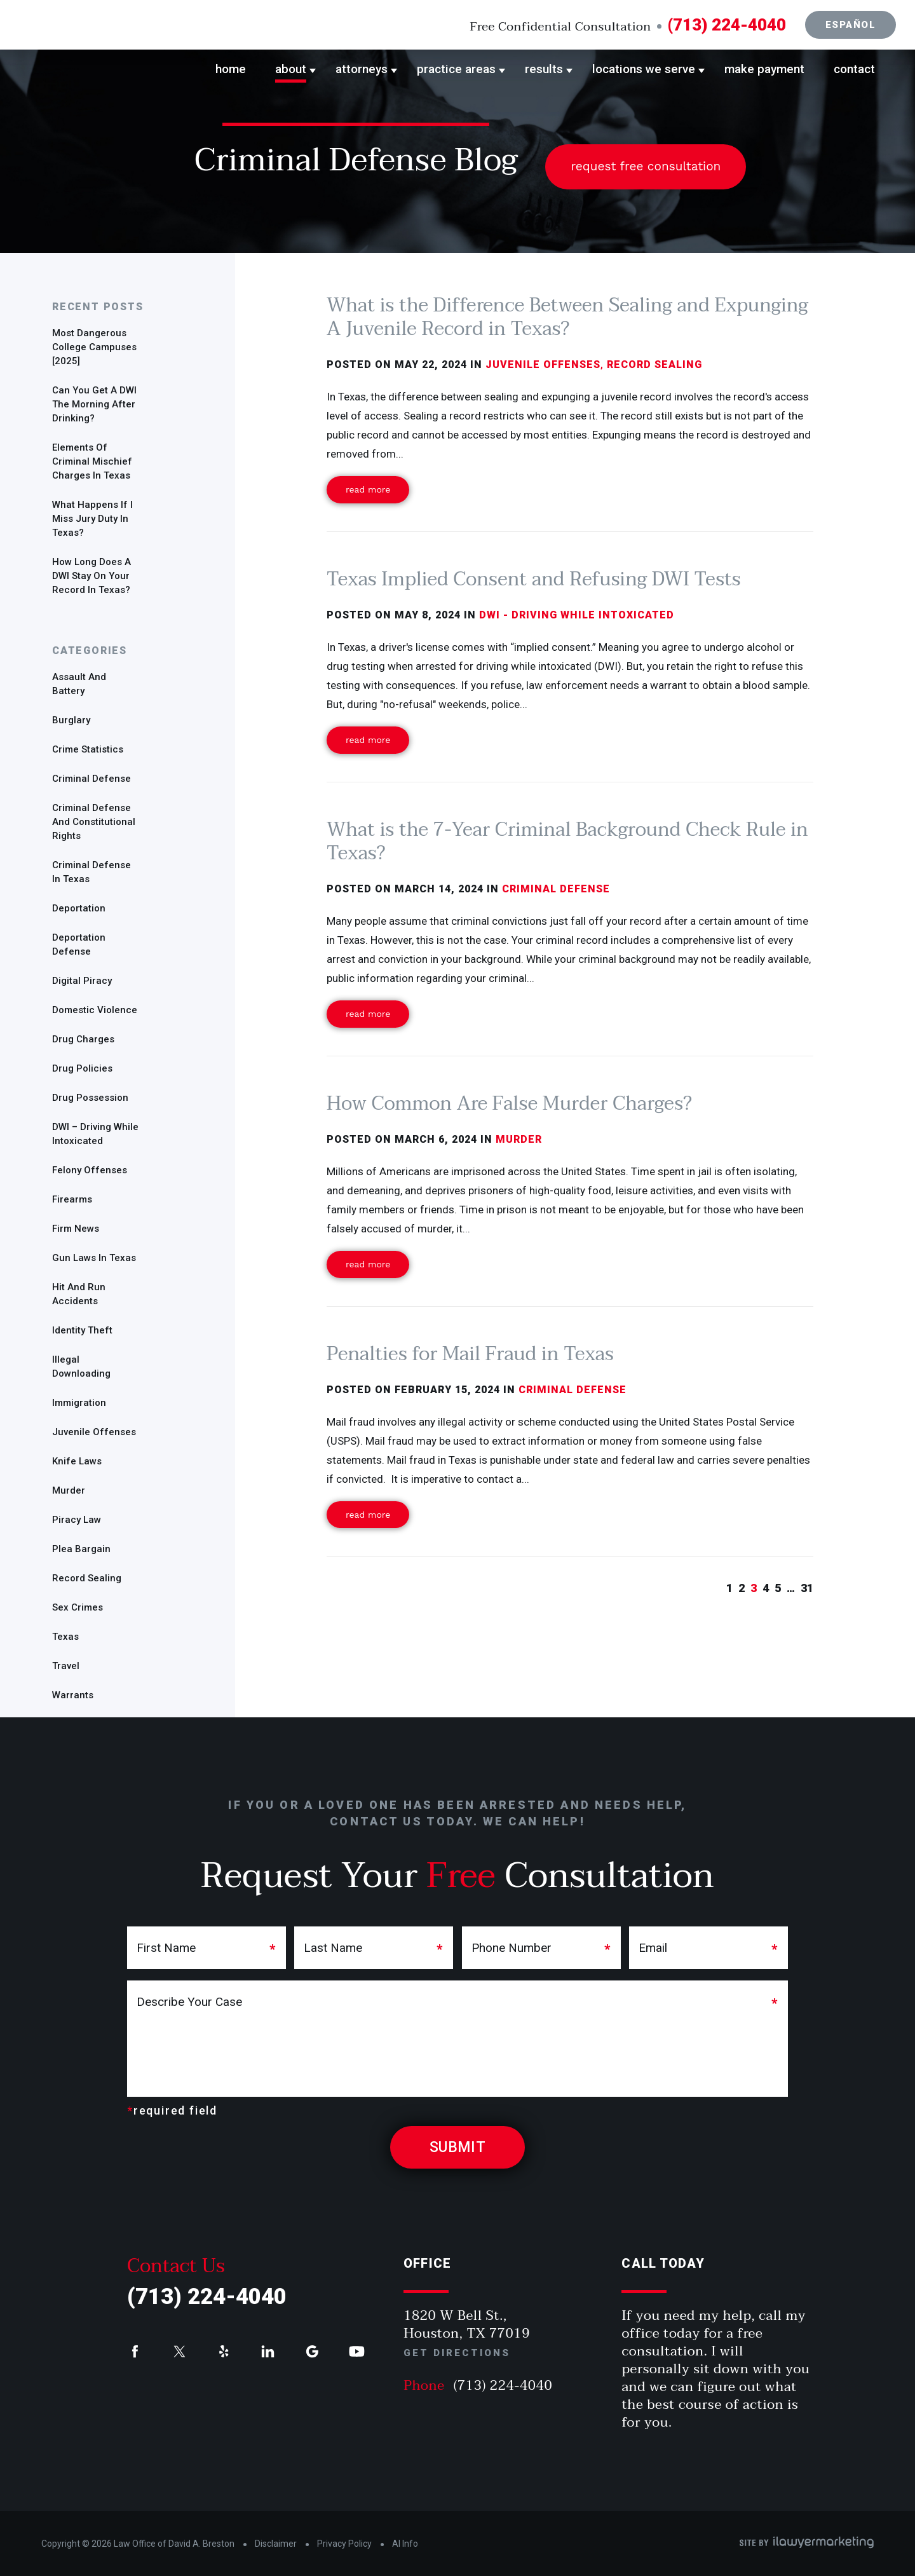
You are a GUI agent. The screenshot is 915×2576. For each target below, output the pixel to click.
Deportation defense (78, 944)
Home (230, 69)
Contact (854, 69)
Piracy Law (76, 1519)
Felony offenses (89, 1170)
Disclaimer (276, 2544)
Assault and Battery (79, 684)
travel (65, 1666)
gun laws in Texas (94, 1258)
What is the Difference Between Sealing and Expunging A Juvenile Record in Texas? (567, 317)
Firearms (72, 1199)
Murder (68, 1490)
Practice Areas (456, 69)
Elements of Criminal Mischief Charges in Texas (92, 461)
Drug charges (83, 1039)
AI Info (405, 2544)
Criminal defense (91, 778)
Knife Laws (77, 1461)
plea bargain (81, 1549)
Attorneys (362, 69)
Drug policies (82, 1068)
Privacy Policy (344, 2544)
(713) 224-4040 (726, 25)
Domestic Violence (94, 1010)
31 (807, 1588)
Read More (368, 489)
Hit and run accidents (78, 1294)
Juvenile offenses (94, 1432)
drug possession (90, 1097)
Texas (65, 1636)
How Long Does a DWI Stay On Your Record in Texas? (91, 576)
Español (850, 25)
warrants (72, 1695)
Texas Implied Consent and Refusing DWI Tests (533, 579)
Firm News (75, 1228)
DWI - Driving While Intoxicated (576, 615)
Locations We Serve (643, 69)
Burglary (71, 720)
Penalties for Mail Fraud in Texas (470, 1354)
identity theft (82, 1330)
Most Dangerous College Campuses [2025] (94, 347)
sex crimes (77, 1607)
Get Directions (456, 2353)
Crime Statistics (87, 749)
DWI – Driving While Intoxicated (95, 1134)
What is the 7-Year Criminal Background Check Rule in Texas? (567, 841)
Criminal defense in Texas (91, 872)
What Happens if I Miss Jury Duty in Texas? (92, 518)
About (290, 69)
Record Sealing (86, 1578)
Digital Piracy (82, 980)
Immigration (79, 1402)
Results (544, 69)
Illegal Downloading (81, 1366)
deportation (78, 908)
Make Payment (764, 69)
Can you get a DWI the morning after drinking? (94, 404)
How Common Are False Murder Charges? (509, 1103)
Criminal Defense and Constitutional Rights (93, 822)
